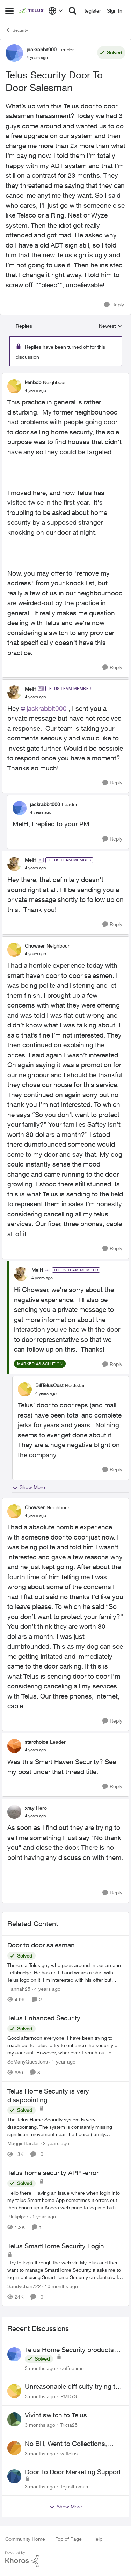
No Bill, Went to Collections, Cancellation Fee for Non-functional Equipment (66, 2444)
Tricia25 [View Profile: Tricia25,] (69, 2425)
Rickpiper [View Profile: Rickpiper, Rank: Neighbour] (17, 2216)
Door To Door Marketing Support (73, 2472)
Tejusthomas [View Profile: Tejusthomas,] (74, 2487)
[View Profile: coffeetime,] (14, 2354)
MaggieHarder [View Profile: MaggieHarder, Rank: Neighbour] (23, 2143)
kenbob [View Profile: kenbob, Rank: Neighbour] (33, 382)
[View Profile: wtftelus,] (14, 2448)
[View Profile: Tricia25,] (14, 2419)
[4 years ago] (46, 1988)
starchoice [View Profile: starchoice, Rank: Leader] (36, 1742)
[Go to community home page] (32, 10)
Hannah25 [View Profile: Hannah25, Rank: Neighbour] (18, 1988)
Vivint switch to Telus (56, 2415)
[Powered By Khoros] (65, 2559)
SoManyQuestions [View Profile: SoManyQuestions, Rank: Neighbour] (27, 2062)
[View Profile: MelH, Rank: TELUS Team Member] (14, 692)
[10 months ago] (60, 2286)
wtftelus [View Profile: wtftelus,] (69, 2453)
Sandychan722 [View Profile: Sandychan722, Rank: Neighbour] (24, 2286)
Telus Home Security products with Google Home (69, 2350)
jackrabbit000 (47, 708)
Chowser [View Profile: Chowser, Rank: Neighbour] (35, 946)
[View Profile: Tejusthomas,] (14, 2476)
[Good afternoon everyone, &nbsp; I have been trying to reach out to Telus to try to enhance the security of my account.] (65, 2045)
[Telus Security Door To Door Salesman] (35, 390)
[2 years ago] (55, 2143)
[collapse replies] (65, 376)
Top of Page (69, 2539)
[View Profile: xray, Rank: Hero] (14, 1812)
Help (97, 2539)
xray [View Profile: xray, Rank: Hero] (29, 1808)
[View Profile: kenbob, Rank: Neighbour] (14, 386)
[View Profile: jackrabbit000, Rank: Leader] (14, 53)
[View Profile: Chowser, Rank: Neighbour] (14, 950)
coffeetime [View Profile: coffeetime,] (72, 2368)
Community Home (25, 2539)
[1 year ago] (62, 2061)
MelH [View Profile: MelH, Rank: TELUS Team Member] (30, 689)
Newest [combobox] (110, 326)
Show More (28, 1487)
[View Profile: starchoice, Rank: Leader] (14, 1746)
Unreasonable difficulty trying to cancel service (72, 2387)
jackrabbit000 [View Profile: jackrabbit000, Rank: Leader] (42, 49)
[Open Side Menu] (9, 11)
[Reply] (114, 305)
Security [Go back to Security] (16, 30)
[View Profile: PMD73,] (14, 2391)
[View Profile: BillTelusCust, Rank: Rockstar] (25, 1389)
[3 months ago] (40, 2367)
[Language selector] (55, 11)
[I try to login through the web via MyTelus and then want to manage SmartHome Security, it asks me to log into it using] (65, 2270)
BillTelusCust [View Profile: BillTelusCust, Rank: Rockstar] (49, 1385)
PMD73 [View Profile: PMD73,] (68, 2396)
